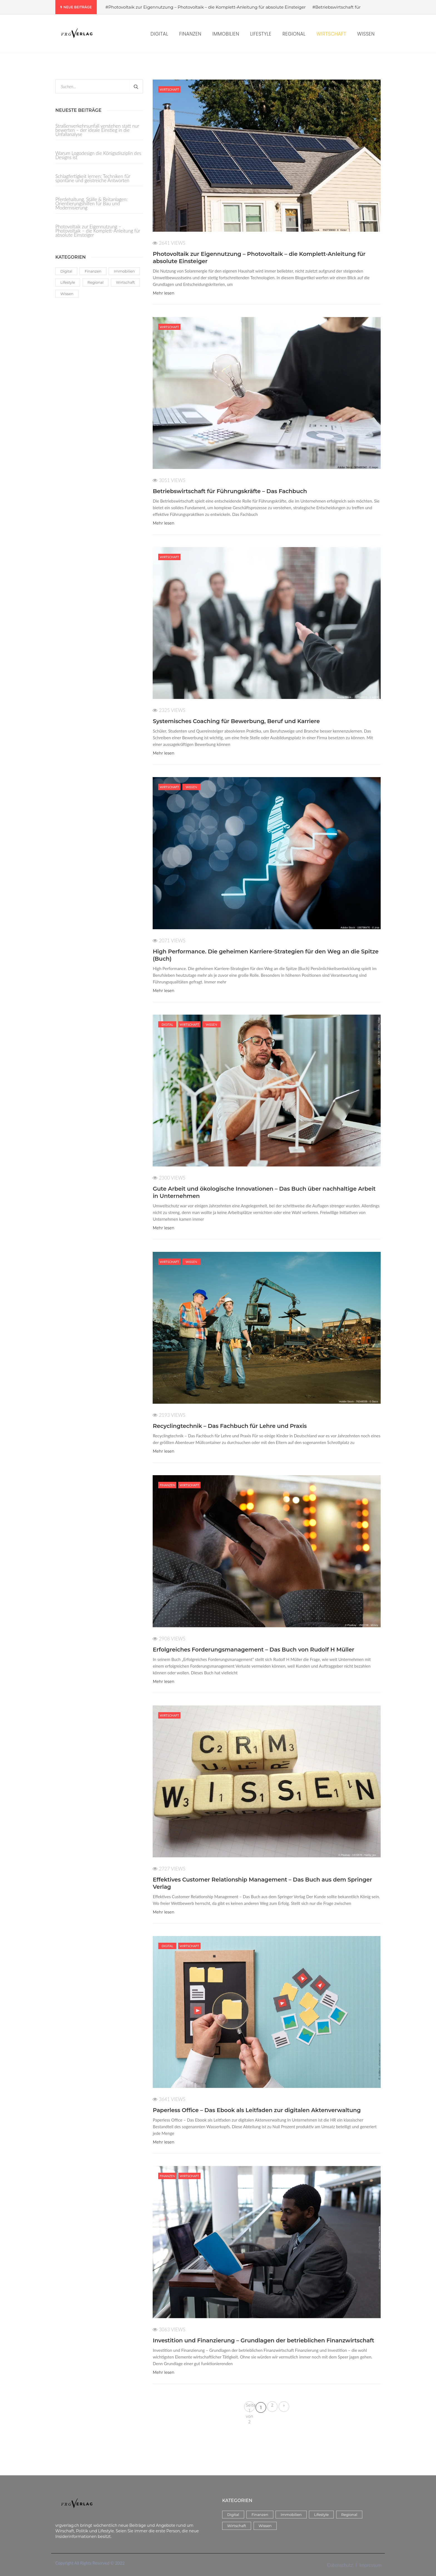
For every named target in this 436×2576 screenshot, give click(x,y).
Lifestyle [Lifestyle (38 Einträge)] (67, 282)
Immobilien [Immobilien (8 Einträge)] (124, 271)
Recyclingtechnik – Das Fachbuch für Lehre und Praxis (230, 1426)
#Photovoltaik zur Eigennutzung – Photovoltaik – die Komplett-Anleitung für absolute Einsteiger (205, 7)
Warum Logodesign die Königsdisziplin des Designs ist (98, 155)
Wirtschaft (169, 89)
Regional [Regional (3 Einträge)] (96, 282)
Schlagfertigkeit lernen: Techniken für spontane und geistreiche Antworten (92, 178)
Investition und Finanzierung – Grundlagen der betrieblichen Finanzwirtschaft (263, 2340)
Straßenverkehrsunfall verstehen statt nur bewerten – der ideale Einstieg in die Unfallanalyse (97, 130)
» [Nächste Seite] (284, 2405)
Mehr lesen (163, 293)
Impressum (371, 2565)
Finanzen (167, 1485)
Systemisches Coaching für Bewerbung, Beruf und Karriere (236, 721)
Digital (167, 1024)
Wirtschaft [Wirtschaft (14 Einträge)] (125, 282)
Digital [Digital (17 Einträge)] (66, 271)
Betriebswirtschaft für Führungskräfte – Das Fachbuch (230, 491)
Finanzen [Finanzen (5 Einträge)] (93, 271)
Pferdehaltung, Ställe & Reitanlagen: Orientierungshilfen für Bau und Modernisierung (91, 203)
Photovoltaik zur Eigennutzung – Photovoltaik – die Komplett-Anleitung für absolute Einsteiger (97, 230)
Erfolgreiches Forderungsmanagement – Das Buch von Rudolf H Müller (253, 1649)
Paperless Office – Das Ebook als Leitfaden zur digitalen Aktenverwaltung (257, 2110)
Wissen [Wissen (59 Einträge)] (66, 293)
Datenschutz (340, 2565)
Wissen (191, 787)
